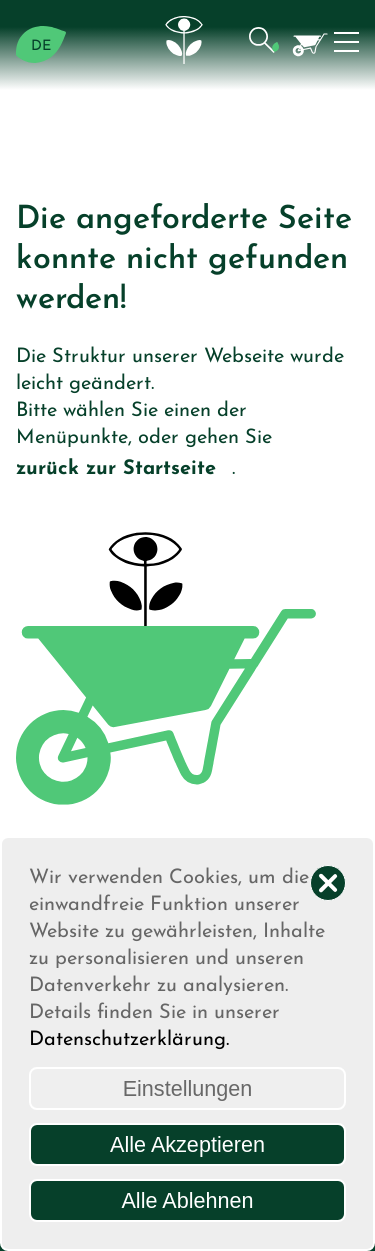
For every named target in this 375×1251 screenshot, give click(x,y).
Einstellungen (188, 1088)
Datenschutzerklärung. (129, 1040)
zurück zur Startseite (124, 471)
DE (41, 46)
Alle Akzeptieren (187, 1144)
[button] (263, 44)
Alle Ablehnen (187, 1200)
